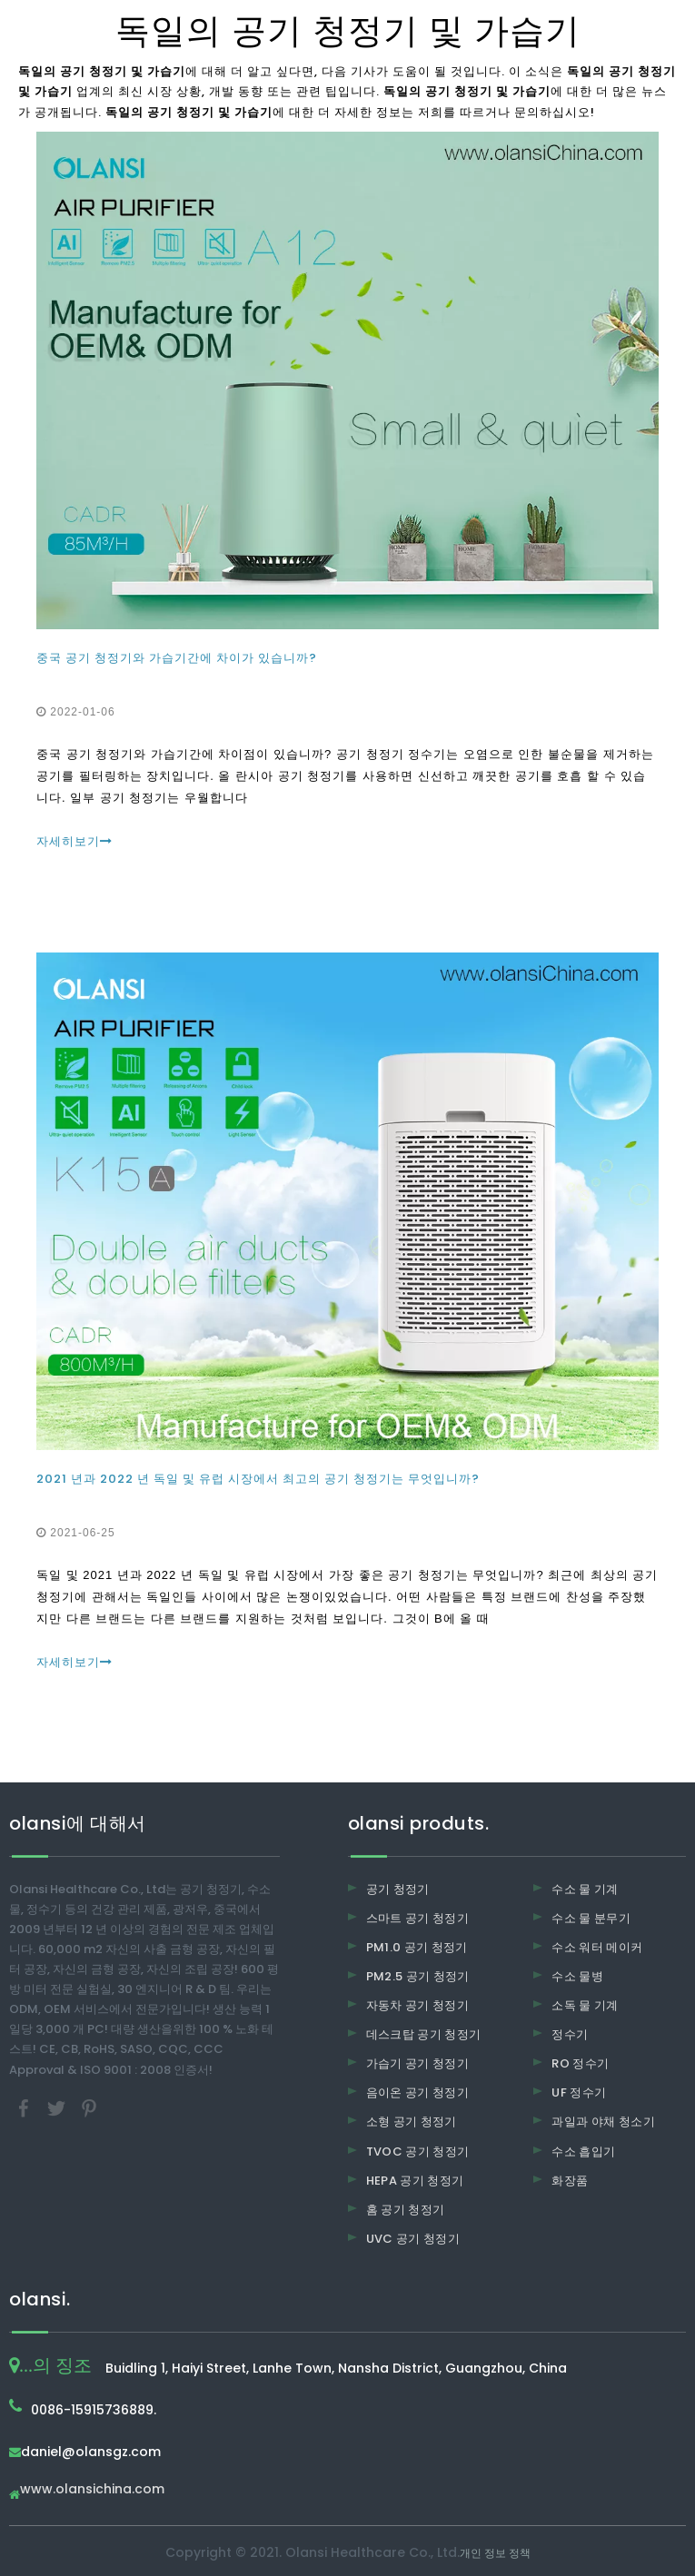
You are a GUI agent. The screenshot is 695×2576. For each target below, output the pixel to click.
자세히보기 (74, 841)
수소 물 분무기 (590, 1918)
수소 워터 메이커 (596, 1947)
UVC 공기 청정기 (413, 2238)
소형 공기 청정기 (411, 2121)
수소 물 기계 (584, 1889)
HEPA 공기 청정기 (415, 2180)
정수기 (569, 2034)
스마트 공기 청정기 (418, 1918)
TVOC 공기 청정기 (418, 2151)
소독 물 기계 (584, 2005)
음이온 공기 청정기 (418, 2092)
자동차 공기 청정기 (418, 2005)
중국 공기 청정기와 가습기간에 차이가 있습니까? (176, 657)
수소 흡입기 (583, 2151)
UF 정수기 (578, 2092)
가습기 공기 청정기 (418, 2063)
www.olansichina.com (92, 2490)
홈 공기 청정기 (405, 2209)
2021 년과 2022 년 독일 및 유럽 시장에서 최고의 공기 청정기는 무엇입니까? (258, 1478)
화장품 (569, 2180)
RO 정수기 (580, 2063)
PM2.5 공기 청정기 (418, 1976)
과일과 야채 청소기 (603, 2121)
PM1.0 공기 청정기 (417, 1947)
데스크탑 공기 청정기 (424, 2034)
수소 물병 (577, 1976)
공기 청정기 (398, 1889)
